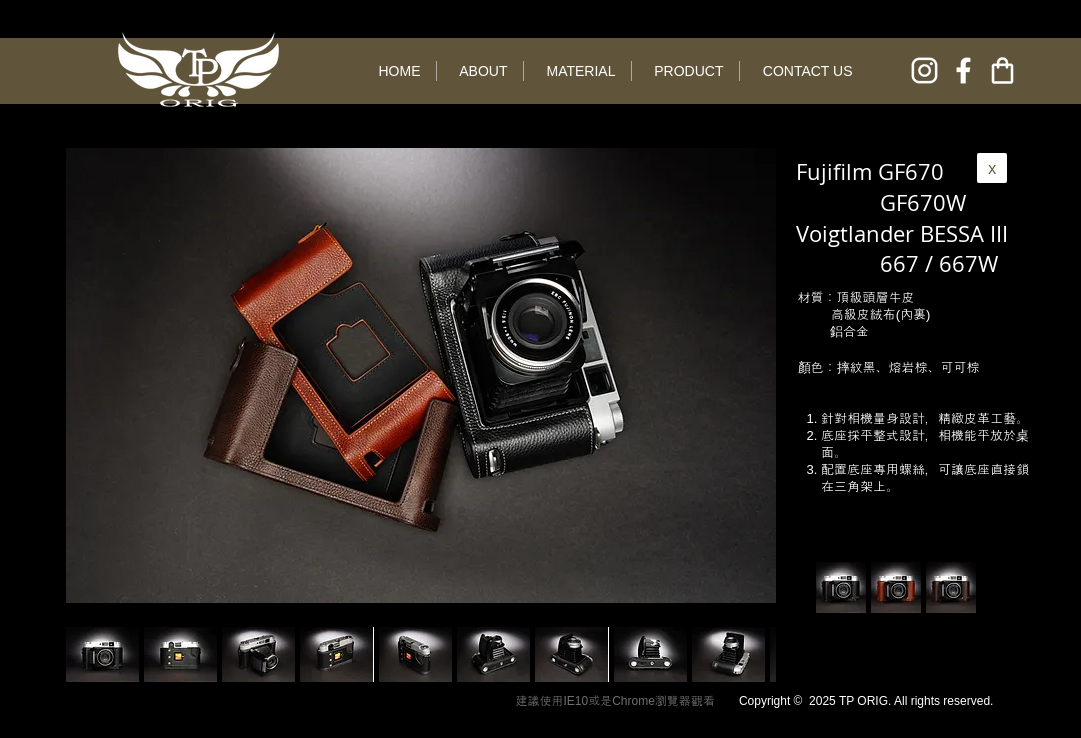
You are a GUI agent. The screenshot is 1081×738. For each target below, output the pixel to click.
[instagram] (924, 70)
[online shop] (1002, 70)
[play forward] (751, 654)
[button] (180, 654)
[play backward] (91, 654)
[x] (992, 168)
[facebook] (963, 70)
